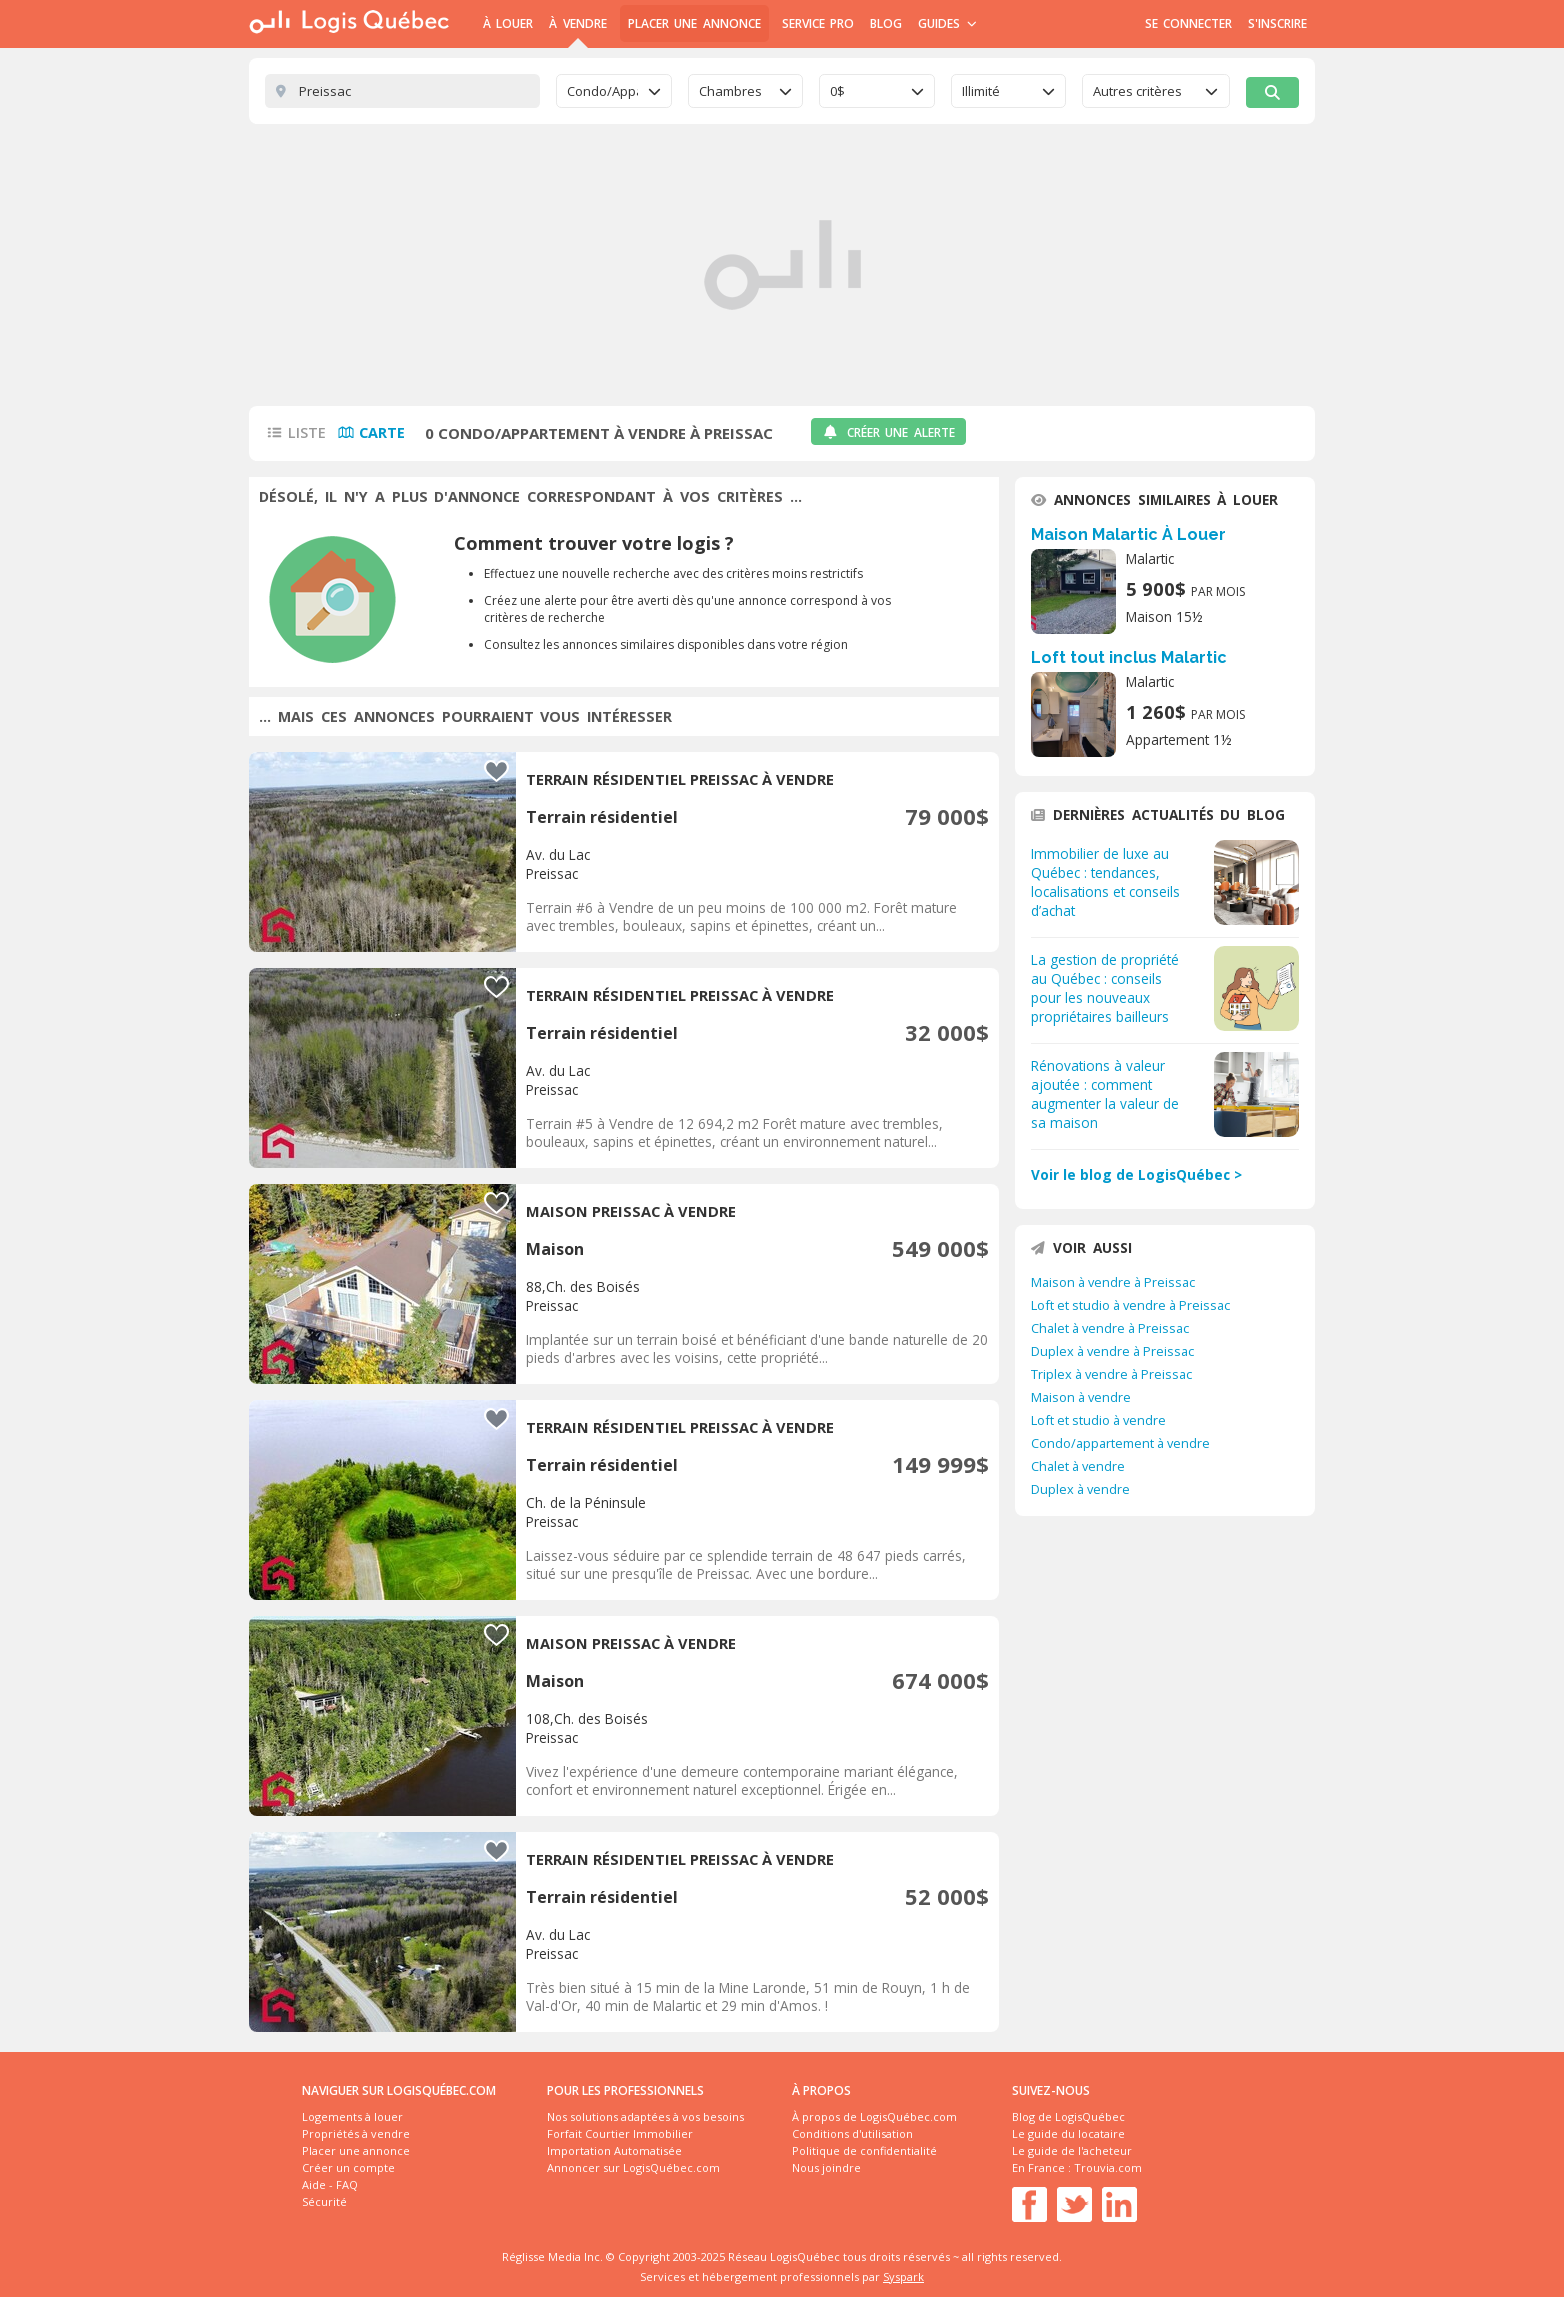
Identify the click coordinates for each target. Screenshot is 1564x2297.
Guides (947, 23)
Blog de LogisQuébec (1068, 2116)
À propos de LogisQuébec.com (874, 2116)
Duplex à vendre (1080, 1489)
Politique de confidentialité (864, 2150)
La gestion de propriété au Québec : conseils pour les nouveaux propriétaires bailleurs (1105, 988)
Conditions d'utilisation (852, 2133)
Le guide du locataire (1068, 2133)
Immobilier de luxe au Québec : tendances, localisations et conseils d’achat (1105, 882)
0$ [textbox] (837, 91)
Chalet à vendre (1078, 1466)
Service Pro (818, 23)
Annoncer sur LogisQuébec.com (633, 2167)
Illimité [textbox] (981, 91)
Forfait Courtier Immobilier (620, 2133)
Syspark (903, 2276)
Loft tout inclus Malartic (1129, 657)
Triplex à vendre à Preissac (1111, 1374)
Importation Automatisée (614, 2150)
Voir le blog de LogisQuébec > (1136, 1174)
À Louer (508, 23)
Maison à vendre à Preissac (1113, 1282)
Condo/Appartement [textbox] (602, 91)
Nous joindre (826, 2167)
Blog (886, 23)
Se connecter (1188, 23)
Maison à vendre (1081, 1397)
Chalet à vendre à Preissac (1110, 1328)
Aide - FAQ (330, 2184)
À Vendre (577, 23)
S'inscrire (1277, 23)
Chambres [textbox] (730, 91)
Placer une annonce (694, 23)
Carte (382, 432)
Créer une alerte (888, 432)
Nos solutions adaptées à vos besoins (645, 2116)
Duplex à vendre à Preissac (1112, 1351)
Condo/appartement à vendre (1120, 1443)
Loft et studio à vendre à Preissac (1130, 1305)
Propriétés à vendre (356, 2133)
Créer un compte (348, 2167)
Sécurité (324, 2201)
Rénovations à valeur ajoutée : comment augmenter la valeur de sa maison (1105, 1094)
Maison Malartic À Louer (1128, 534)
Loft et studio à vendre (1098, 1420)
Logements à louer (352, 2116)
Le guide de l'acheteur (1072, 2150)
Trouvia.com (1108, 2167)
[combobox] (614, 91)
